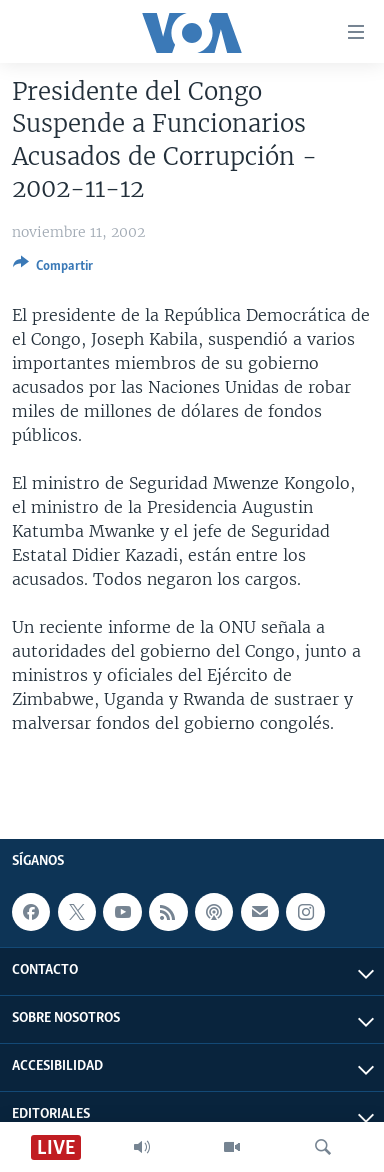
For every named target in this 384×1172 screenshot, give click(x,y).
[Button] (53, 269)
